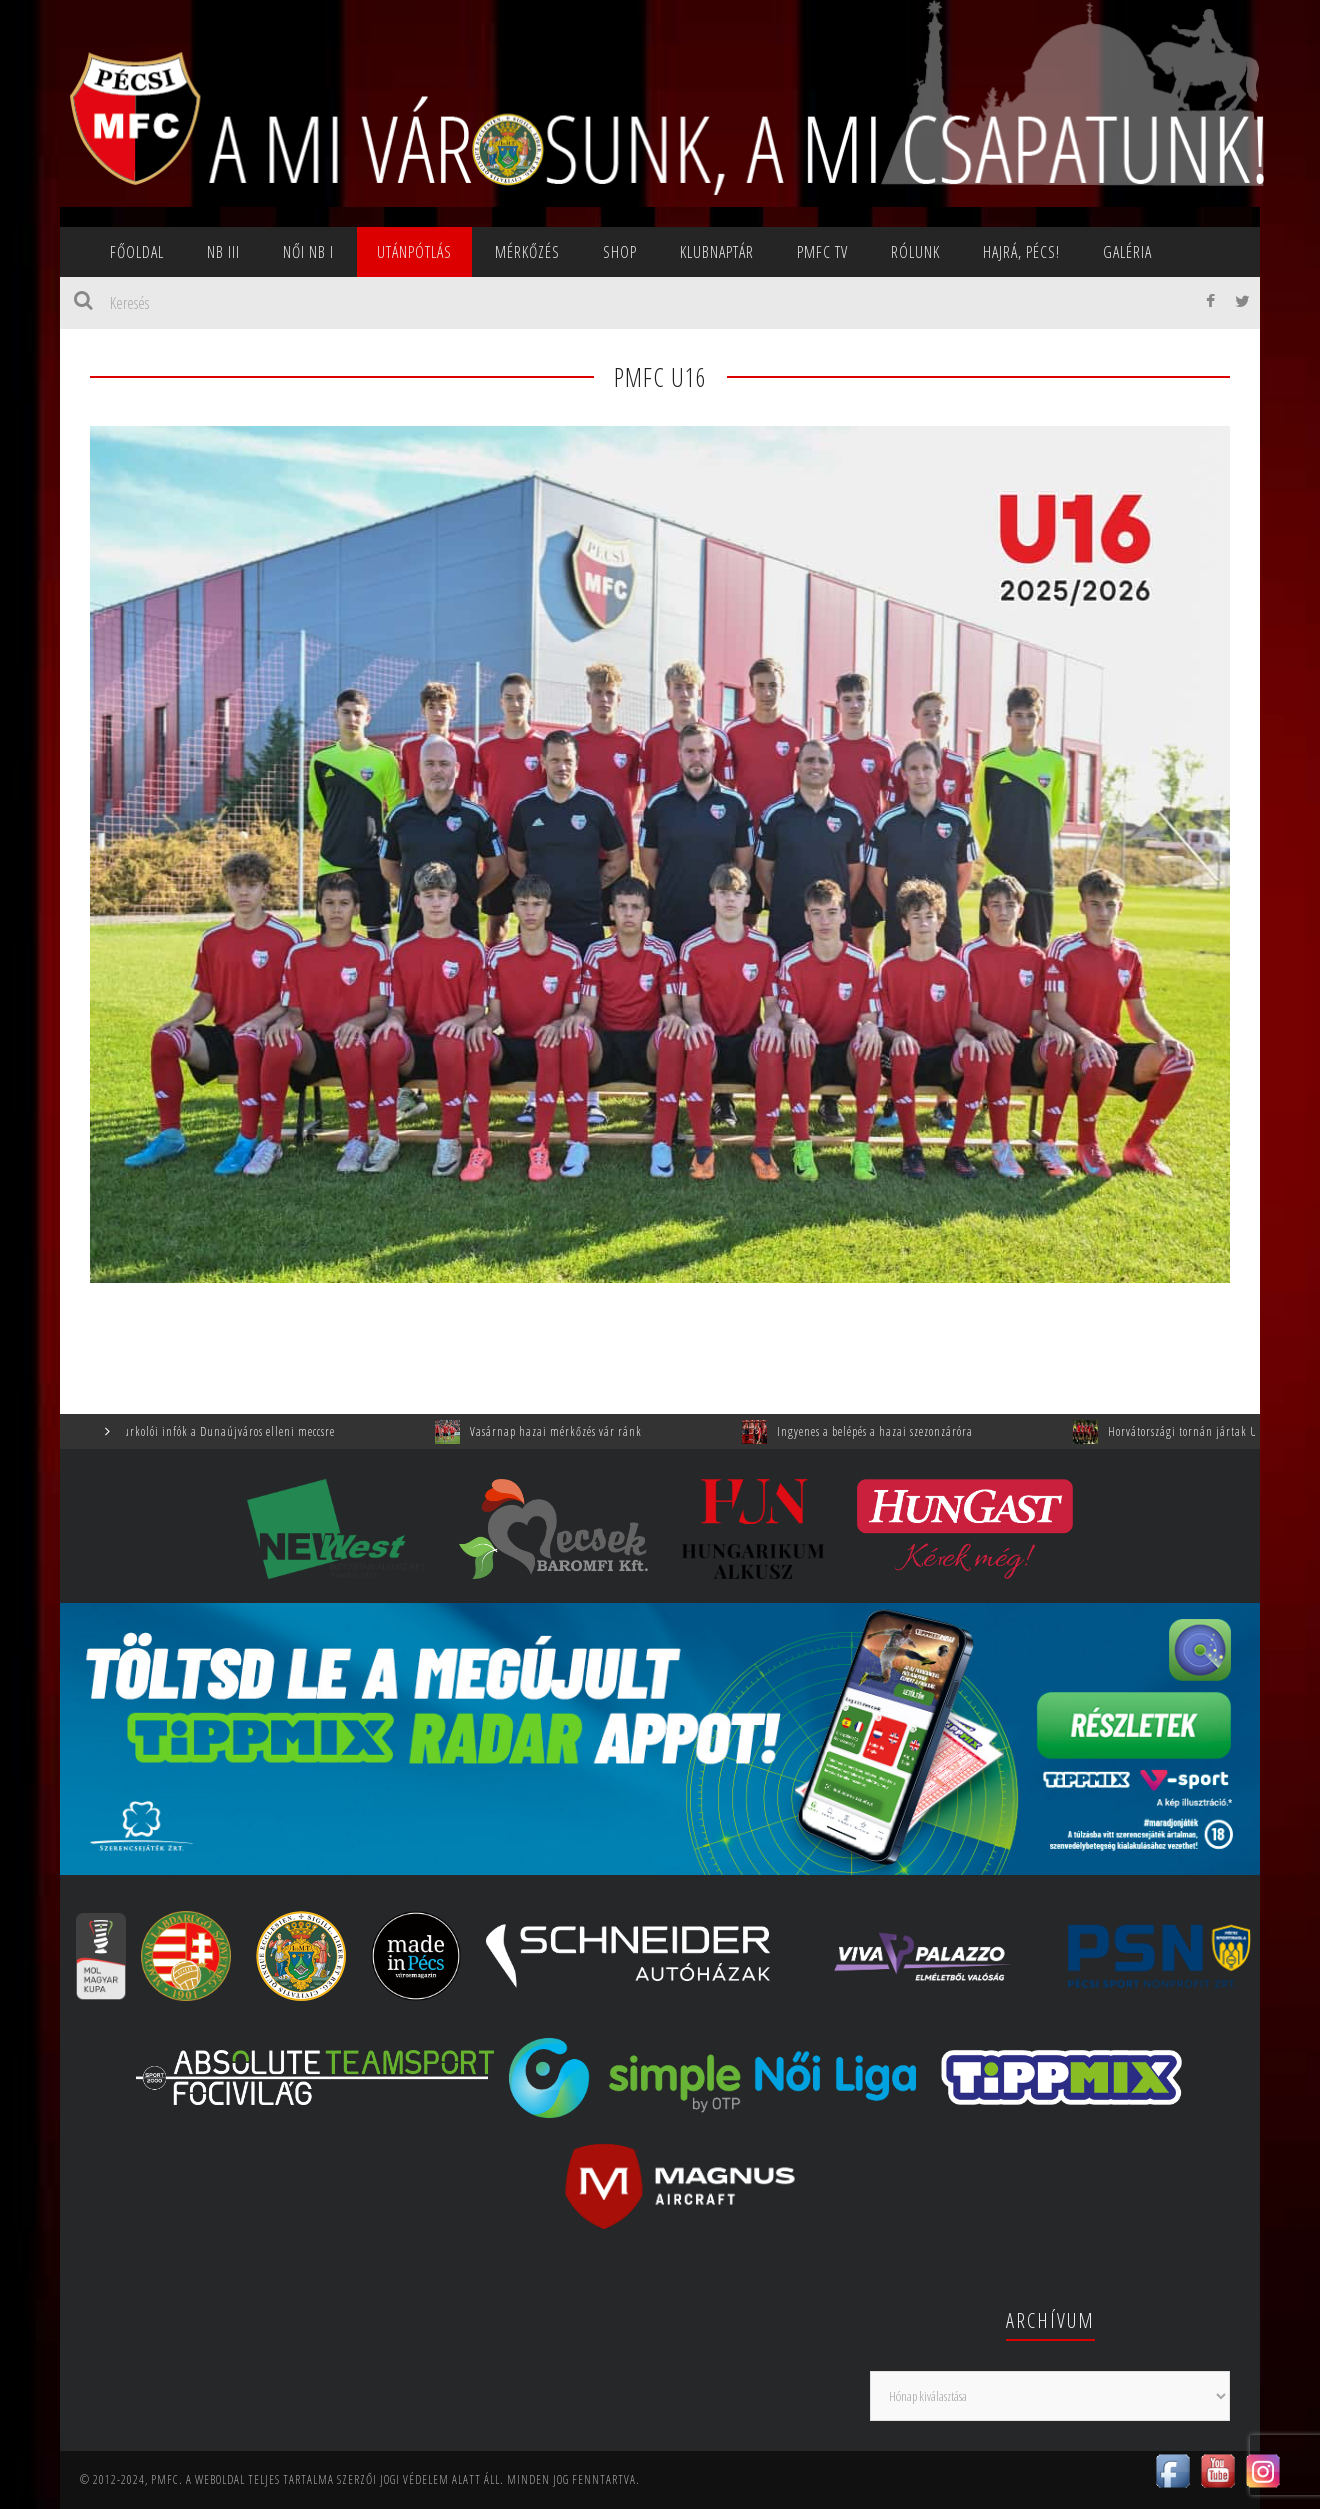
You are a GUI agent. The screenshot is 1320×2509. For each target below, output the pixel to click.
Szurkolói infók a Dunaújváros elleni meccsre (239, 1431)
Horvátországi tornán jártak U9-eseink (1218, 1431)
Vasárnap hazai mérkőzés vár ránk (571, 1431)
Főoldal (137, 252)
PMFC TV (822, 252)
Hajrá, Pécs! (1021, 252)
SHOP (620, 252)
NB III (223, 252)
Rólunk (915, 252)
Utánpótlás (414, 252)
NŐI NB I (308, 252)
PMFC (165, 2479)
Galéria (1127, 252)
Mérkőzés (527, 252)
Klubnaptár (717, 252)
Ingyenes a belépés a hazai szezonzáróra (890, 1431)
